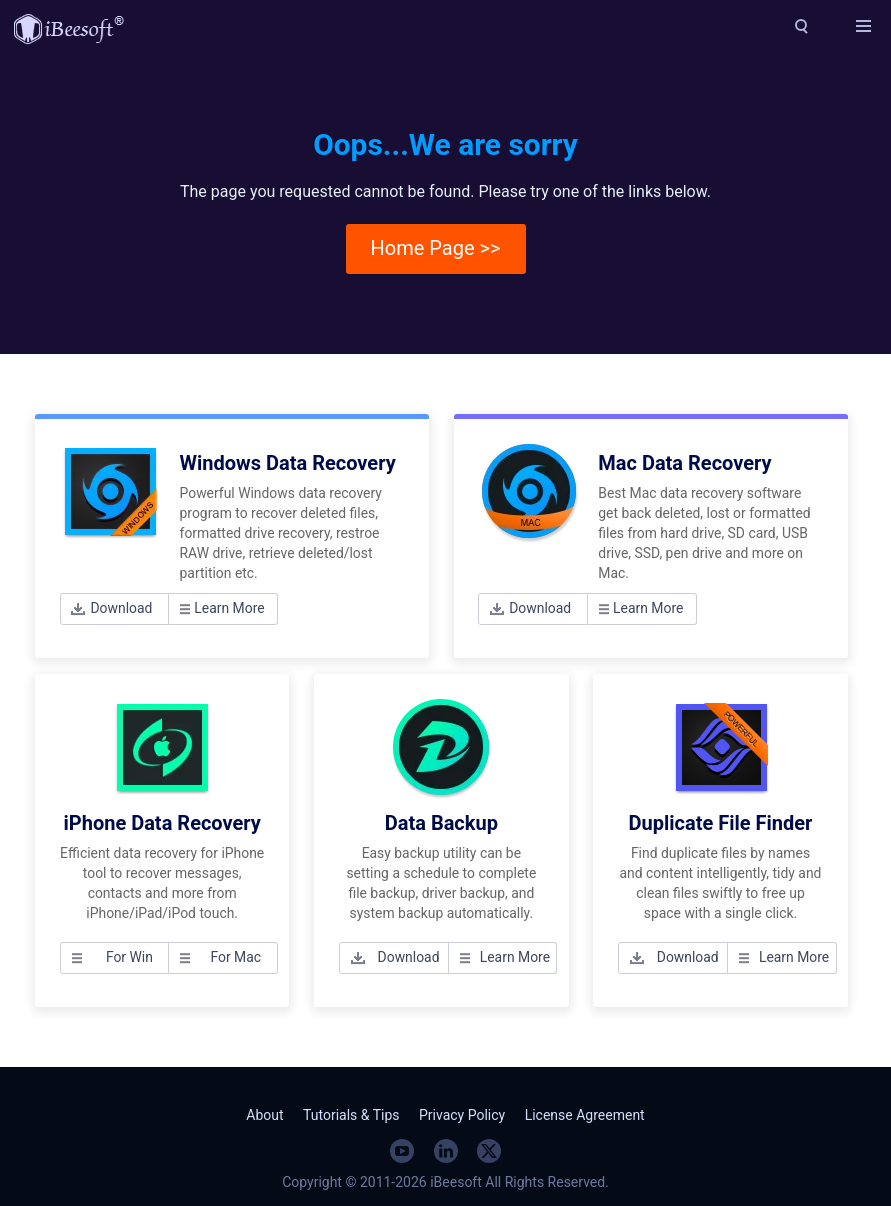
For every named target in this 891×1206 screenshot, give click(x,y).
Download (121, 608)
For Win (129, 957)
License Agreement (585, 1115)
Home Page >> (436, 248)
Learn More (229, 608)
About (264, 1115)
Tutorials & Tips (351, 1115)
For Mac (235, 957)
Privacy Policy (462, 1115)
